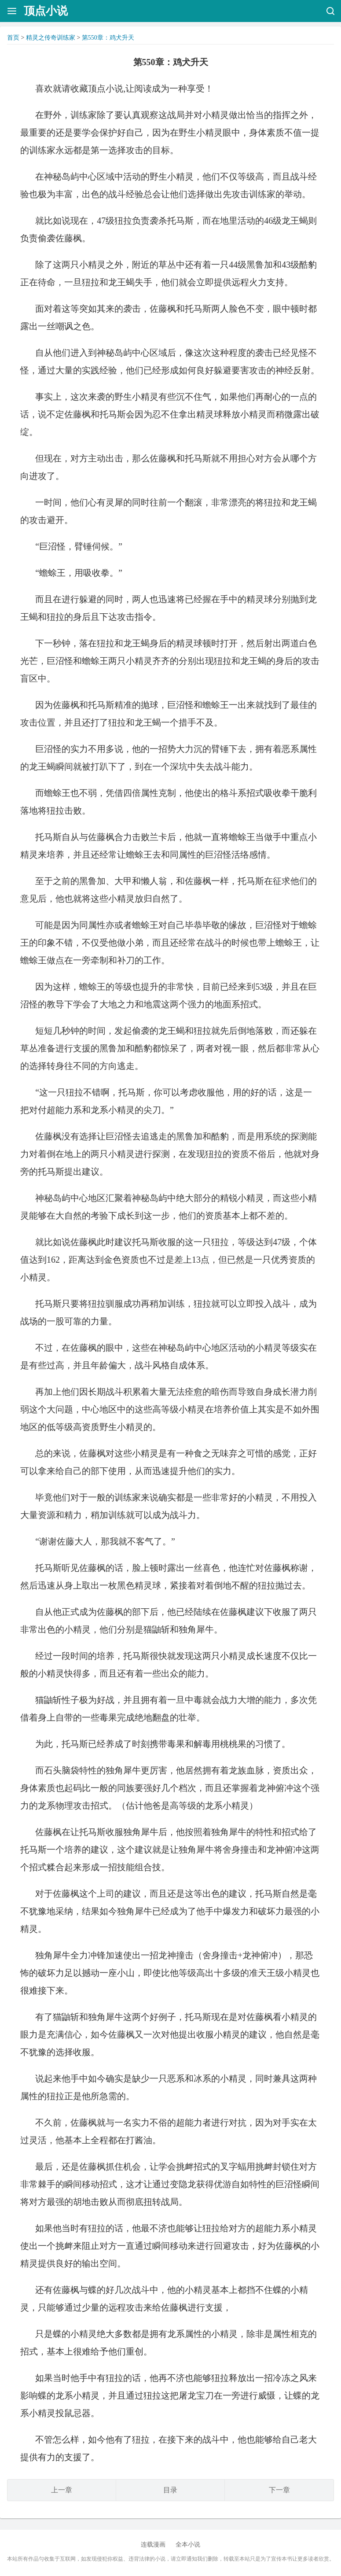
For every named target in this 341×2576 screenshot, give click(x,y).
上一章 (61, 2490)
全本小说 (188, 2544)
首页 (13, 37)
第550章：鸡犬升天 (108, 37)
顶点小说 (46, 11)
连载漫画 (153, 2544)
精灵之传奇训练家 (50, 37)
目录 (170, 2490)
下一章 (279, 2490)
